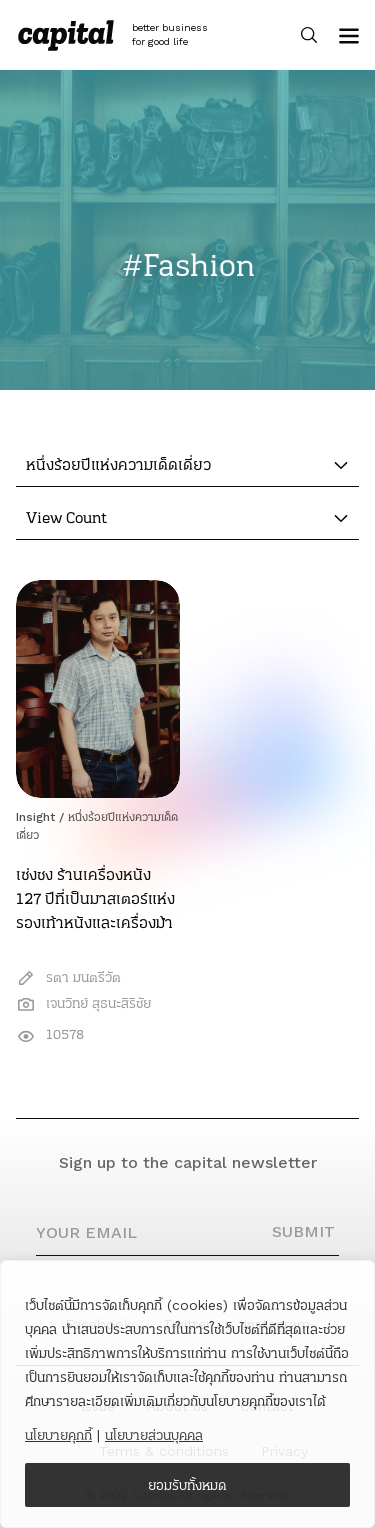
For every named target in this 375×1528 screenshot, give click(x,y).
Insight (35, 817)
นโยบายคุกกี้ (58, 1435)
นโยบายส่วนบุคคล (154, 1435)
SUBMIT (303, 1231)
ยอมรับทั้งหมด (187, 1485)
